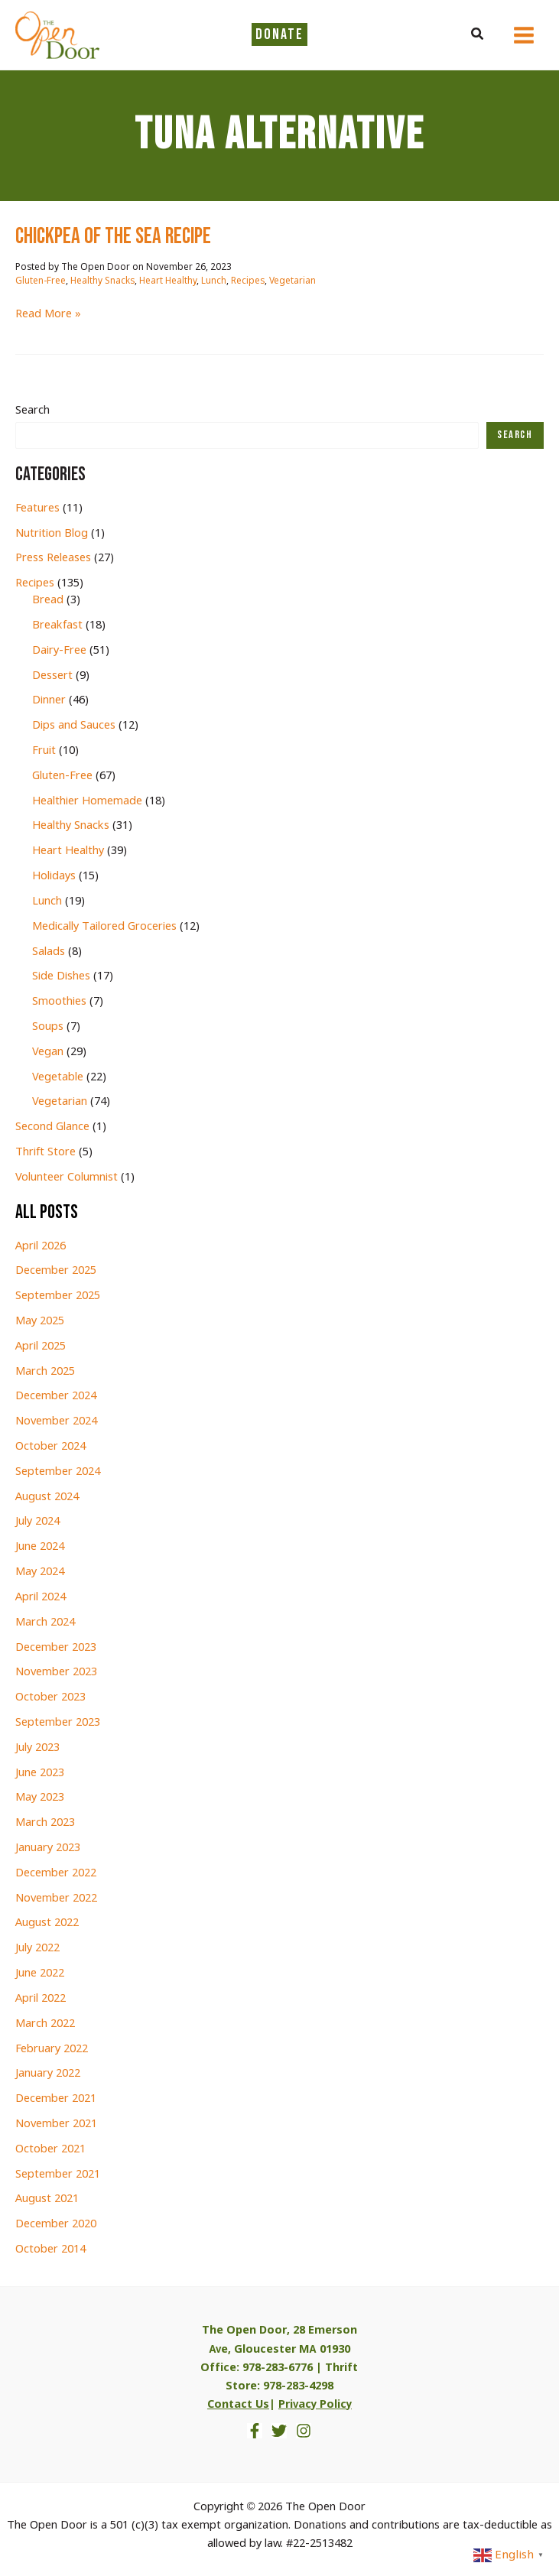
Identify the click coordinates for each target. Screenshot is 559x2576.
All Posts (46, 1212)
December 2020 (55, 2224)
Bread (47, 600)
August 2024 (47, 1497)
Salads (48, 952)
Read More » (48, 314)
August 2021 (47, 2199)
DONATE (279, 34)
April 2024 (40, 1597)
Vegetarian (292, 281)
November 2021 (56, 2124)
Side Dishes (61, 976)
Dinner (49, 700)
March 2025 (45, 1371)
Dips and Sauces (73, 725)
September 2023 (57, 1722)
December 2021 (55, 2099)
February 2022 (51, 2049)
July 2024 (37, 1521)
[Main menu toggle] (524, 35)
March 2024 (45, 1622)
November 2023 (56, 1672)
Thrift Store (45, 1152)
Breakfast (57, 625)
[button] (478, 35)
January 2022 (47, 2073)
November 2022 (56, 1898)
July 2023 (37, 1748)
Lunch (213, 281)
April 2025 (40, 1346)
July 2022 (37, 1948)
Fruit (44, 751)
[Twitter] (279, 2430)
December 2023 (55, 1647)
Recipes (248, 281)
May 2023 (39, 1797)
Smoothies (59, 1001)
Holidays (54, 876)
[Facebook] (254, 2430)
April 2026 (40, 1246)
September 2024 (57, 1472)
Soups (47, 1027)
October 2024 (50, 1446)
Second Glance (52, 1127)
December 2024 (55, 1396)
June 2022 (39, 1973)
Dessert (52, 676)
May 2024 (39, 1572)
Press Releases (53, 558)
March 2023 (45, 1822)
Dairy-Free (59, 650)
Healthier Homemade (87, 801)
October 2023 (50, 1697)
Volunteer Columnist (66, 1177)
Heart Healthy (168, 281)
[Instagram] (303, 2430)
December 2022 (55, 1873)
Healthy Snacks (102, 281)
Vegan (47, 1052)
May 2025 (39, 1321)
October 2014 (50, 2249)
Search (32, 410)
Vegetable (57, 1077)
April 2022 (40, 1998)
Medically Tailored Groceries (104, 926)
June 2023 (39, 1773)
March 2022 (45, 2024)
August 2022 (47, 1923)
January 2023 (47, 1848)
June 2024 (39, 1546)
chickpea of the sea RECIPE (113, 236)
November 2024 (56, 1421)
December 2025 (55, 1270)
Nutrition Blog (51, 533)
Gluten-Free (40, 281)
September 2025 (57, 1296)
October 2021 (50, 2149)
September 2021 (57, 2174)
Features (37, 508)
